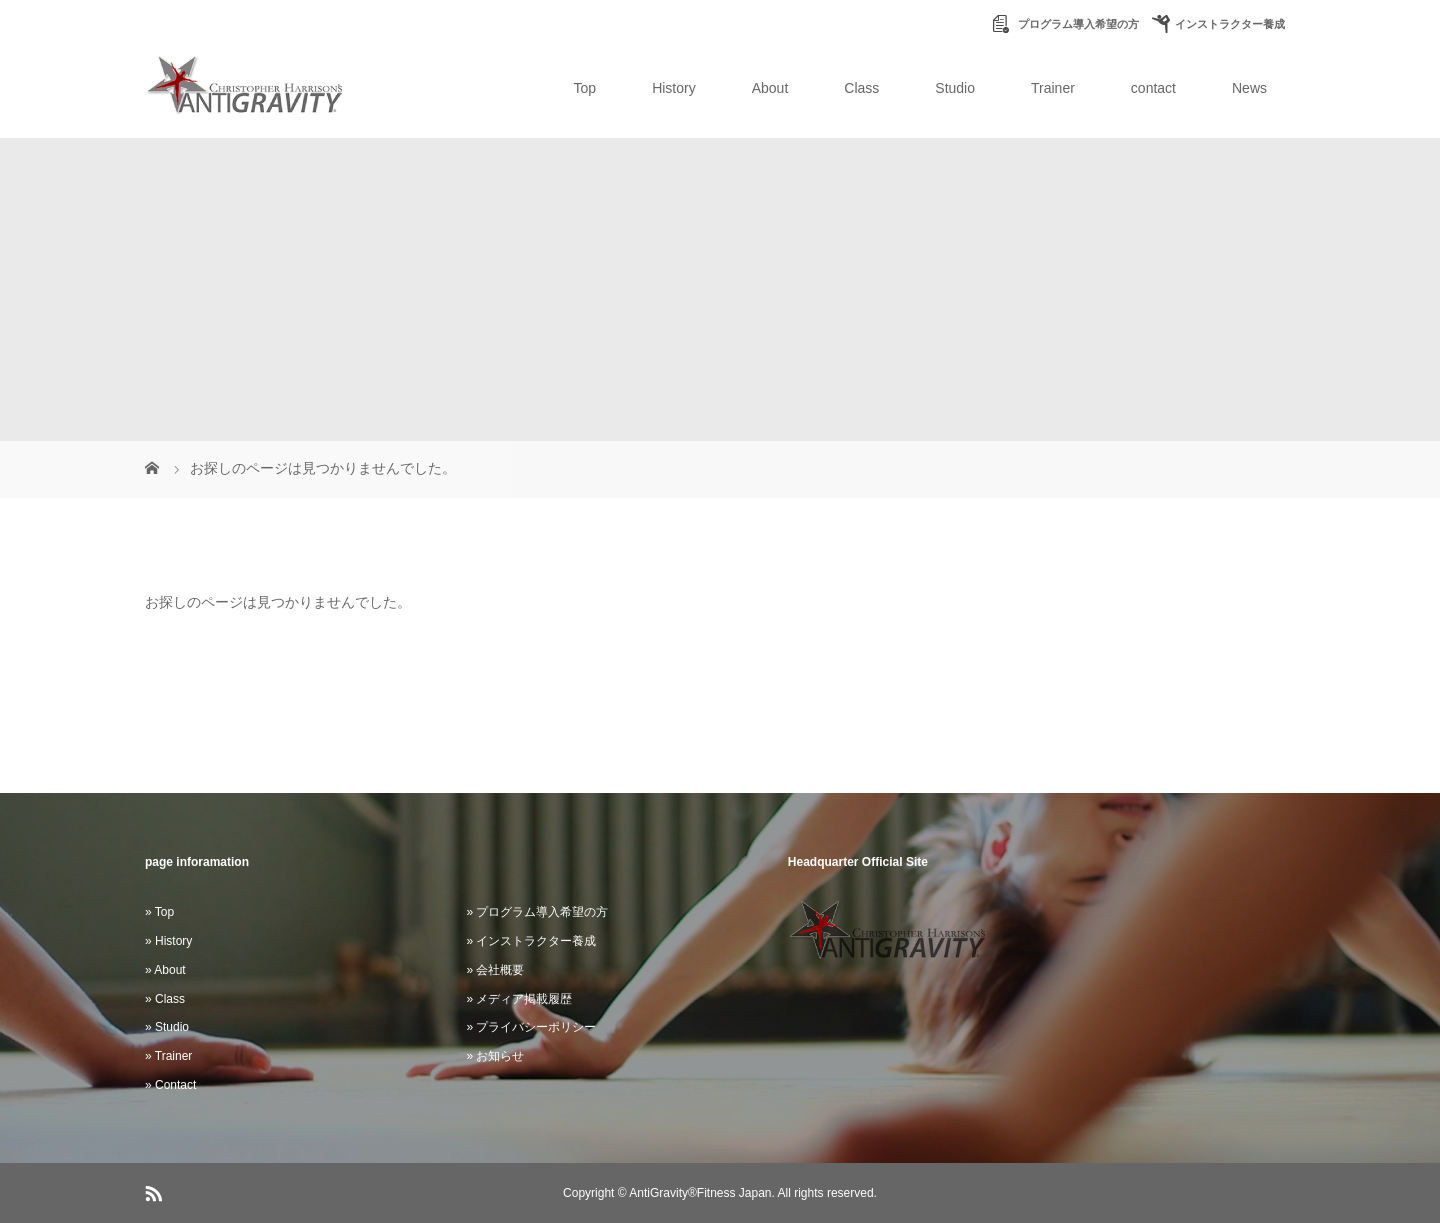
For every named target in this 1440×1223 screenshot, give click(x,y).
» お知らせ (495, 1056)
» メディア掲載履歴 (519, 999)
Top (585, 88)
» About (165, 970)
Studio (955, 88)
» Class (165, 999)
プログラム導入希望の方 (1077, 24)
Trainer (1053, 88)
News (1249, 88)
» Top (159, 912)
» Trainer (168, 1056)
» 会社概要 (495, 970)
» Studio (167, 1027)
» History (168, 941)
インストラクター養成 (1230, 24)
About (770, 88)
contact (1153, 88)
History (674, 88)
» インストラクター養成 (531, 941)
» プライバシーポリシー (531, 1027)
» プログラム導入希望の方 (537, 912)
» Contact (170, 1085)
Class (861, 88)
